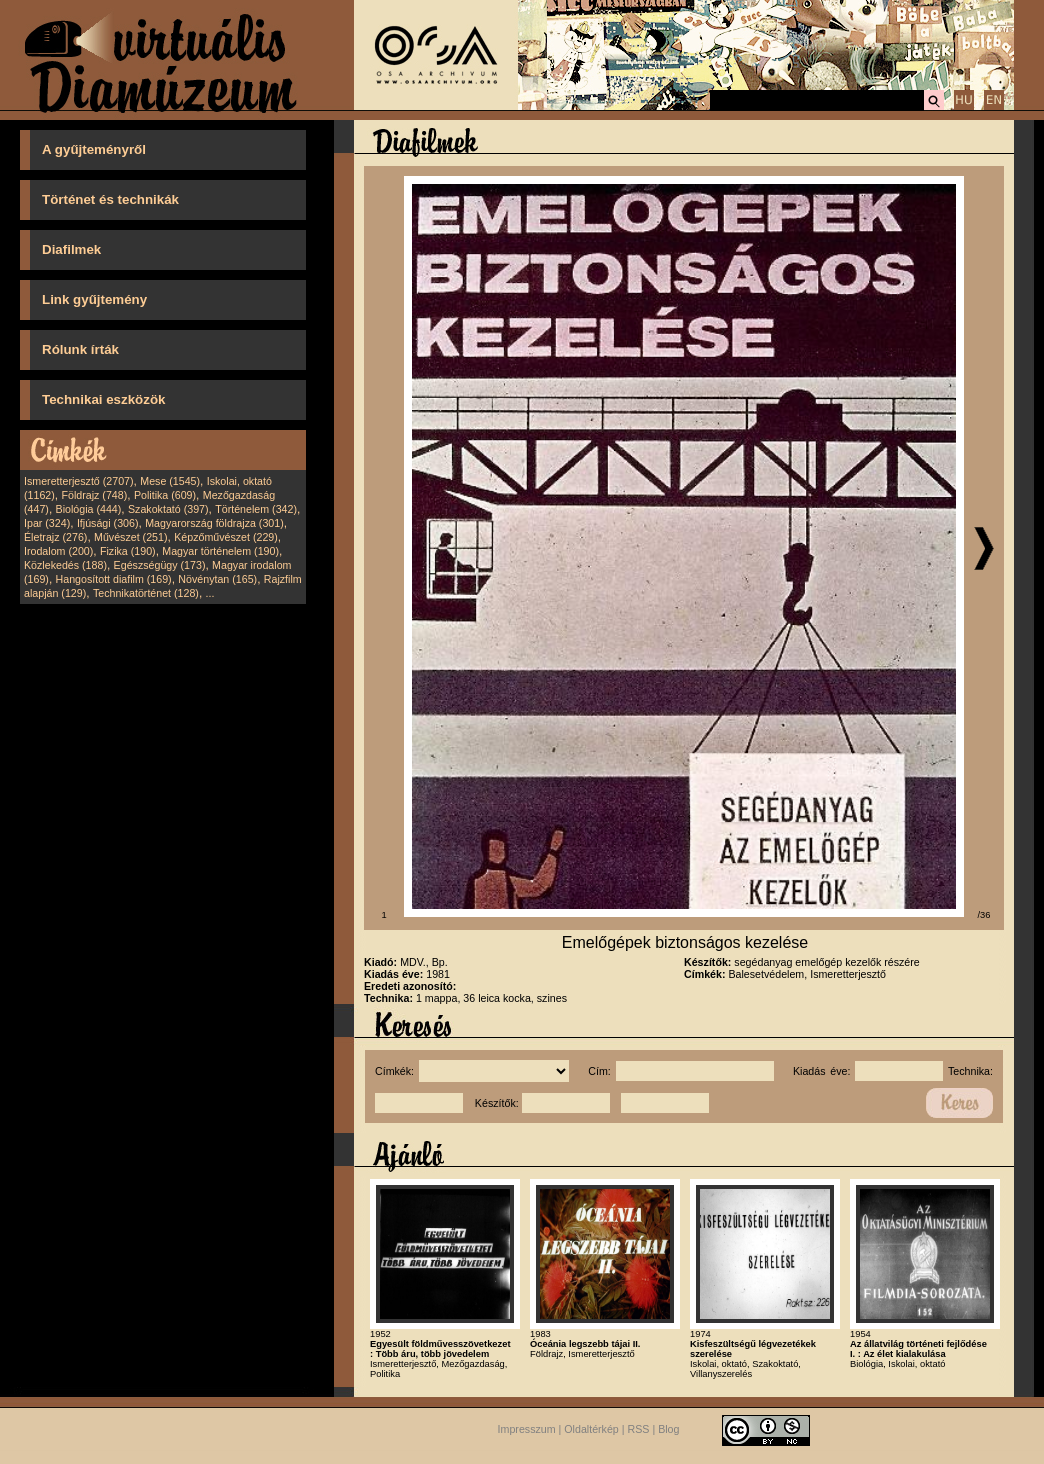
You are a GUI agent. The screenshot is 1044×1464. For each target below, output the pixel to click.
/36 (984, 915)
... (210, 593)
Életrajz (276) (55, 537)
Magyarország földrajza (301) (214, 523)
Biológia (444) (89, 509)
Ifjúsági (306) (108, 523)
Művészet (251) (130, 537)
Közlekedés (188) (65, 565)
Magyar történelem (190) (220, 551)
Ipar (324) (47, 523)
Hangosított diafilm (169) (114, 579)
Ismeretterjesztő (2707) (79, 481)
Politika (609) (165, 495)
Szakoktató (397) (168, 509)
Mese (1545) (170, 481)
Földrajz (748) (94, 495)
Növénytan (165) (217, 579)
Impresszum (527, 1429)
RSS (639, 1429)
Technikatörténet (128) (146, 593)
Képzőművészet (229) (226, 537)
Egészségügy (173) (160, 565)
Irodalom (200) (58, 551)
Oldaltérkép (591, 1429)
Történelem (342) (256, 509)
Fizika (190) (128, 551)
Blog (668, 1429)
